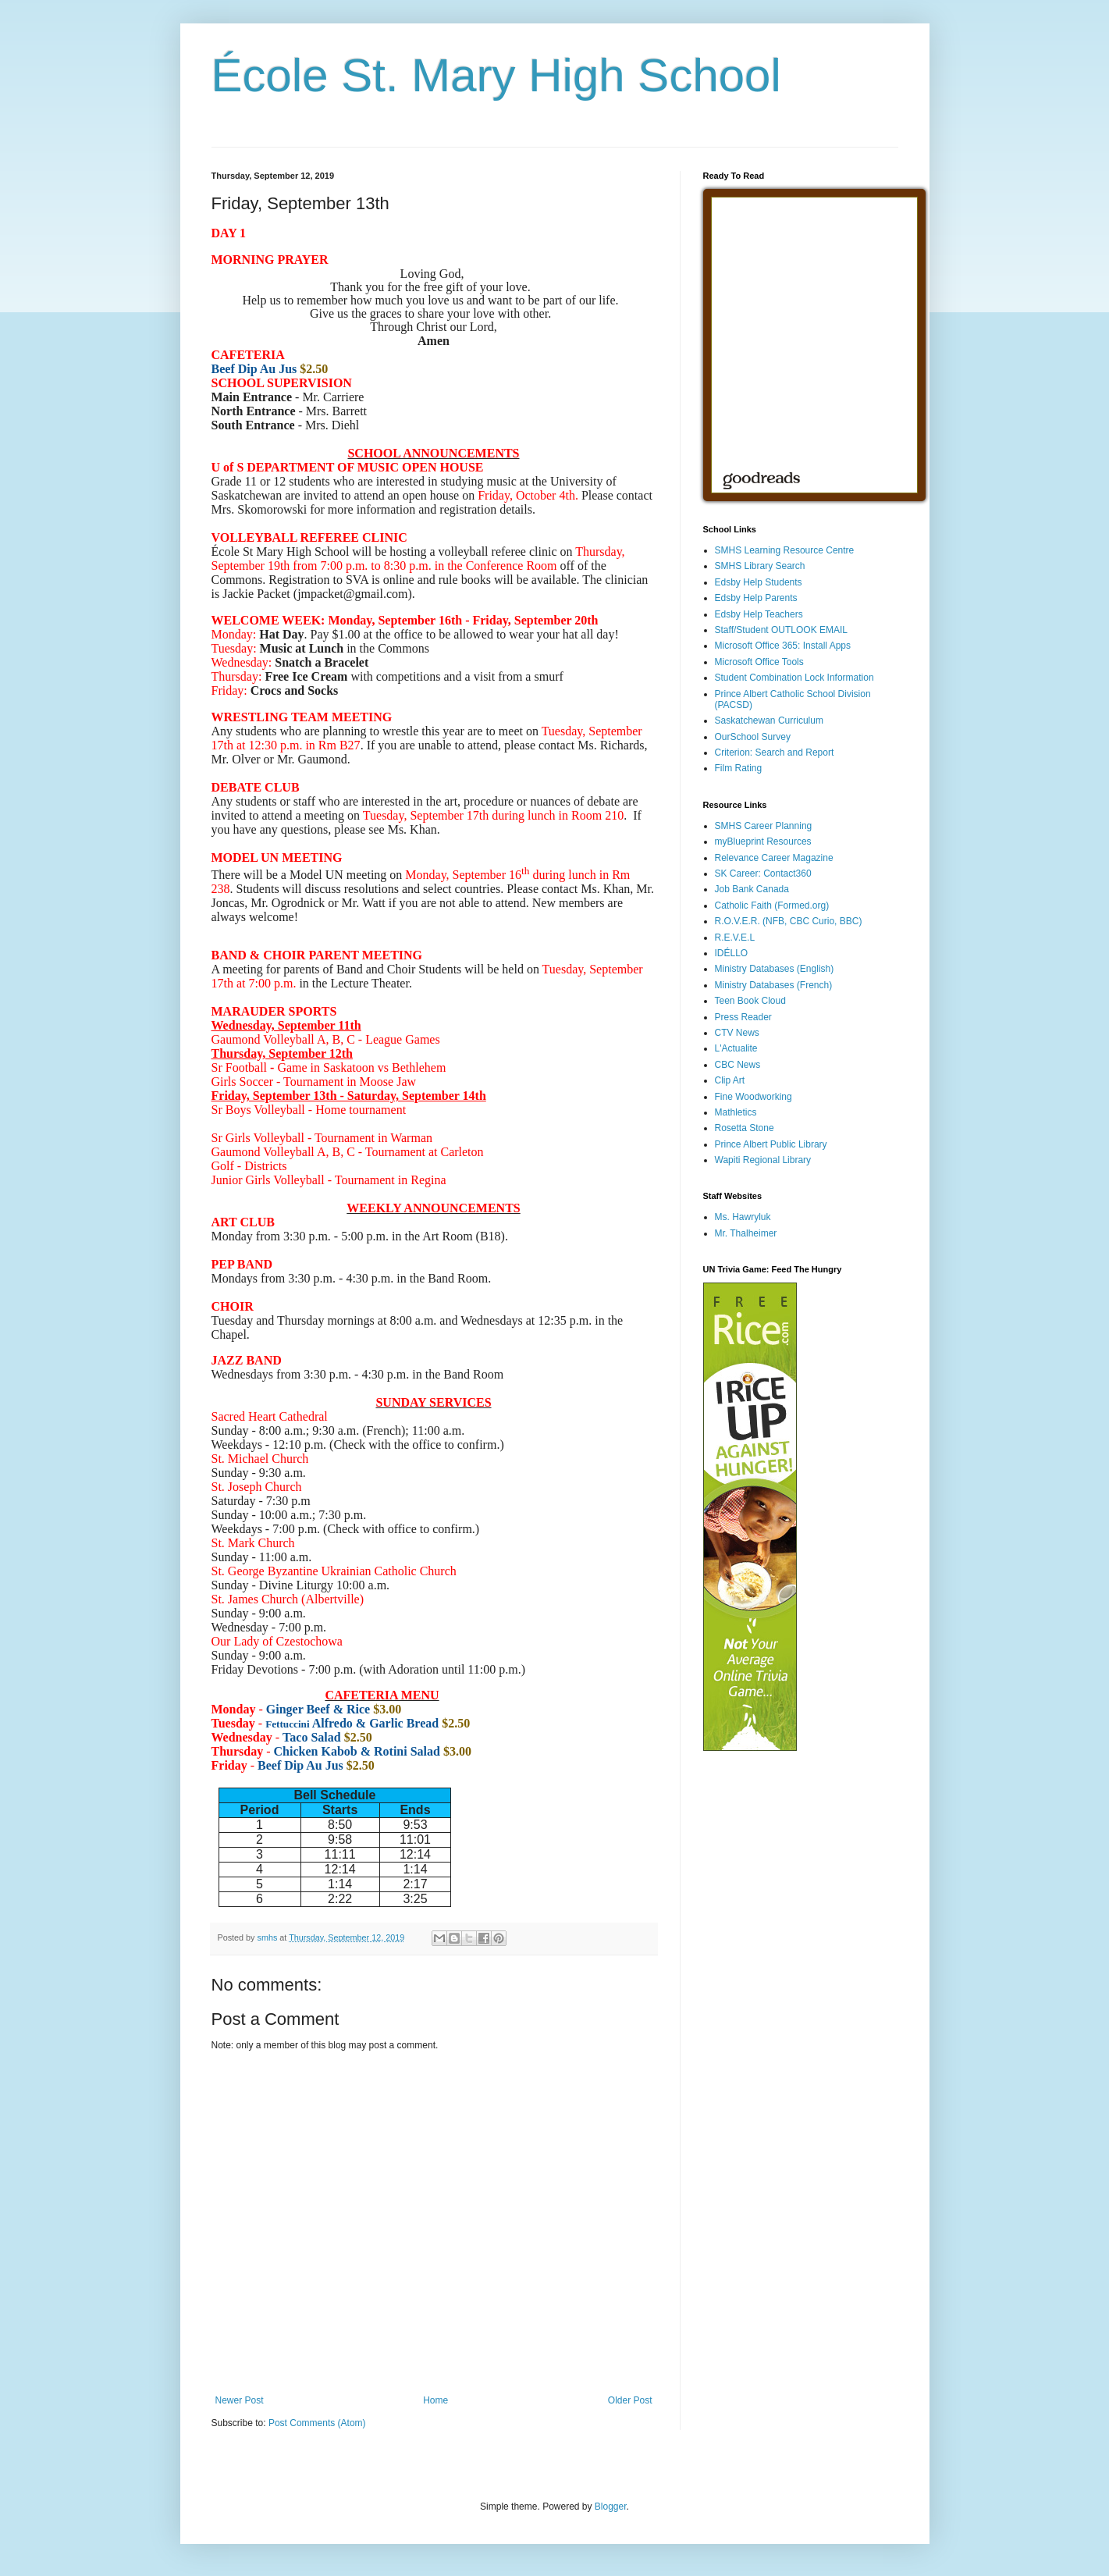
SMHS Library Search (760, 565)
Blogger (611, 2506)
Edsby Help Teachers (759, 614)
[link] (500, 874)
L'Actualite (736, 1048)
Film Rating (738, 768)
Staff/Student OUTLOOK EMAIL (781, 629)
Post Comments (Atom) (317, 2423)
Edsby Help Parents (756, 597)
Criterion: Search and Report (774, 752)
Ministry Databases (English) (774, 968)
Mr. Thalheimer (746, 1233)
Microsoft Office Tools (759, 661)
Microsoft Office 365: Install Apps (783, 645)
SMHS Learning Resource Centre (785, 550)
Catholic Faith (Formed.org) (772, 905)
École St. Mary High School (496, 75)
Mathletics (736, 1112)
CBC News (738, 1064)
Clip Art (730, 1080)
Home (435, 2400)
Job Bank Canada (752, 889)
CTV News (737, 1032)
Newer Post (239, 2400)
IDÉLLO (731, 953)
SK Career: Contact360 (763, 873)
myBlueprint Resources (763, 841)
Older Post (630, 2400)
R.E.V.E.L (735, 937)
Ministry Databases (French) (774, 985)
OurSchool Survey (753, 736)
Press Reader (743, 1017)
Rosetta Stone (744, 1128)
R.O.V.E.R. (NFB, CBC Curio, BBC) (788, 921)
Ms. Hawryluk (743, 1217)
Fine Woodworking (753, 1096)
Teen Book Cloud (750, 1000)
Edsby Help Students (758, 582)
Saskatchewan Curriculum (769, 720)
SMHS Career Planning (763, 825)
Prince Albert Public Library (771, 1144)
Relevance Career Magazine (774, 857)
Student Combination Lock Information (794, 677)
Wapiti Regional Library (763, 1160)
